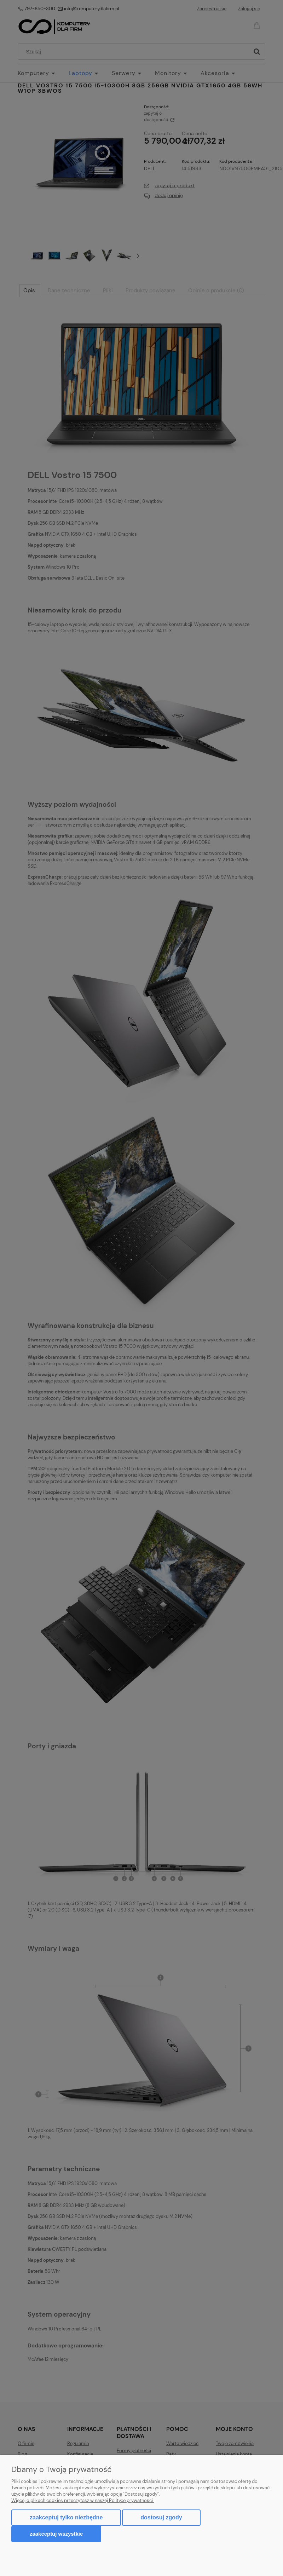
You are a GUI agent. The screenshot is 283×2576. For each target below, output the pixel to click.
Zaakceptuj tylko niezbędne (66, 2517)
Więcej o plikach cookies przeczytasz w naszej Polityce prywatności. (82, 2500)
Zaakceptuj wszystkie (56, 2534)
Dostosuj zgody (161, 2517)
